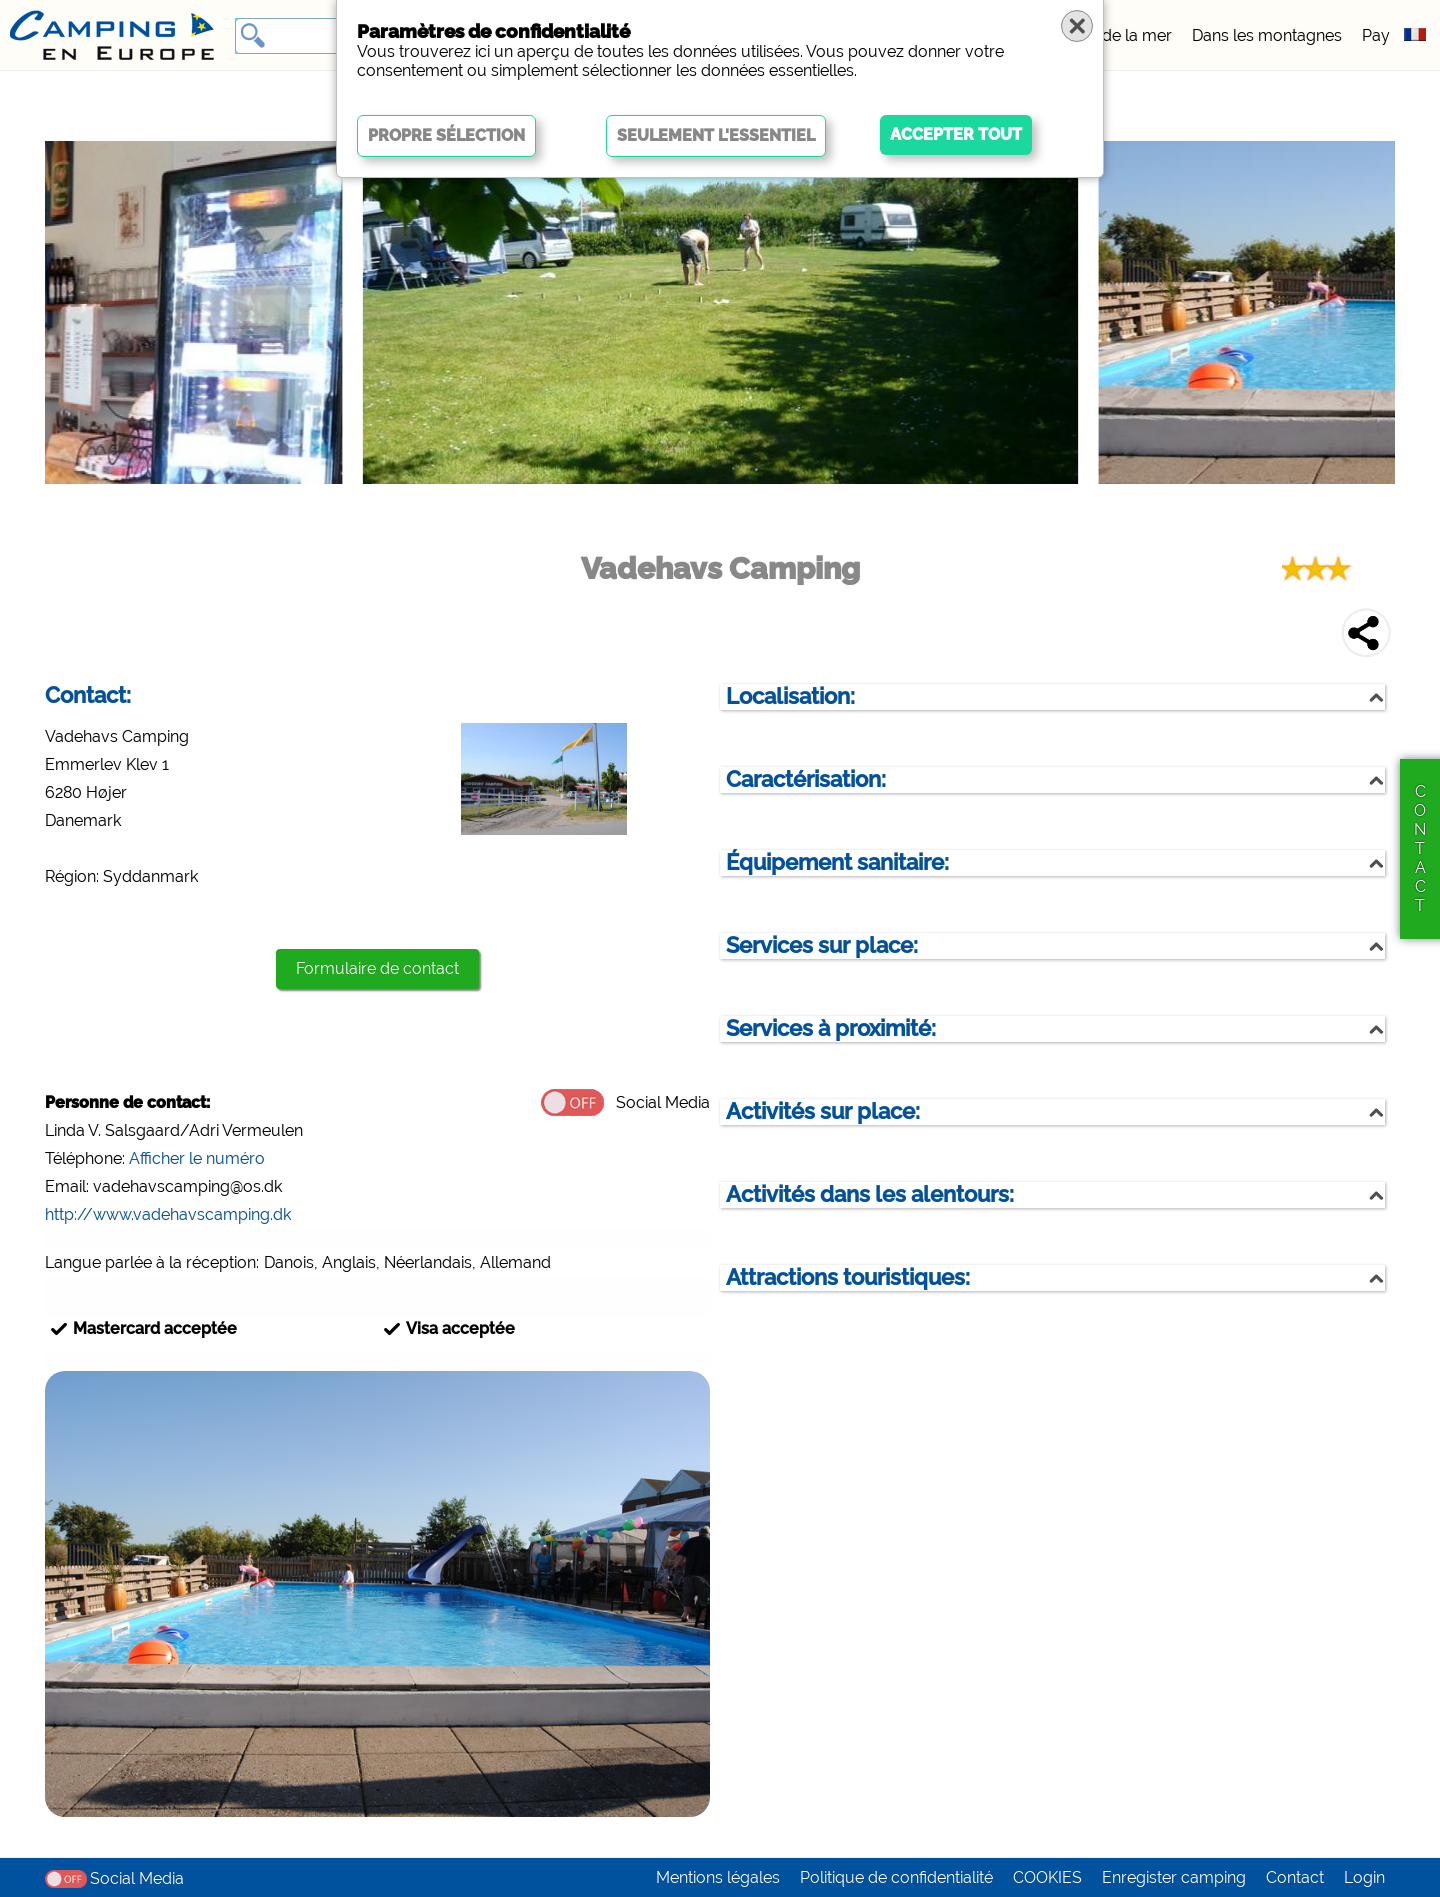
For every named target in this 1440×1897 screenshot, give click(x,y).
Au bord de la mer (1104, 35)
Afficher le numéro (197, 1158)
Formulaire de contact (377, 968)
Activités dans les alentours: (870, 1194)
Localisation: (790, 696)
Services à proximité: (831, 1028)
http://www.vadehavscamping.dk (168, 1214)
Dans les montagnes (1267, 35)
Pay (1376, 35)
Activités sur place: (823, 1111)
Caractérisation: (806, 779)
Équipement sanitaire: (837, 862)
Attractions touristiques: (848, 1277)
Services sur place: (822, 945)
